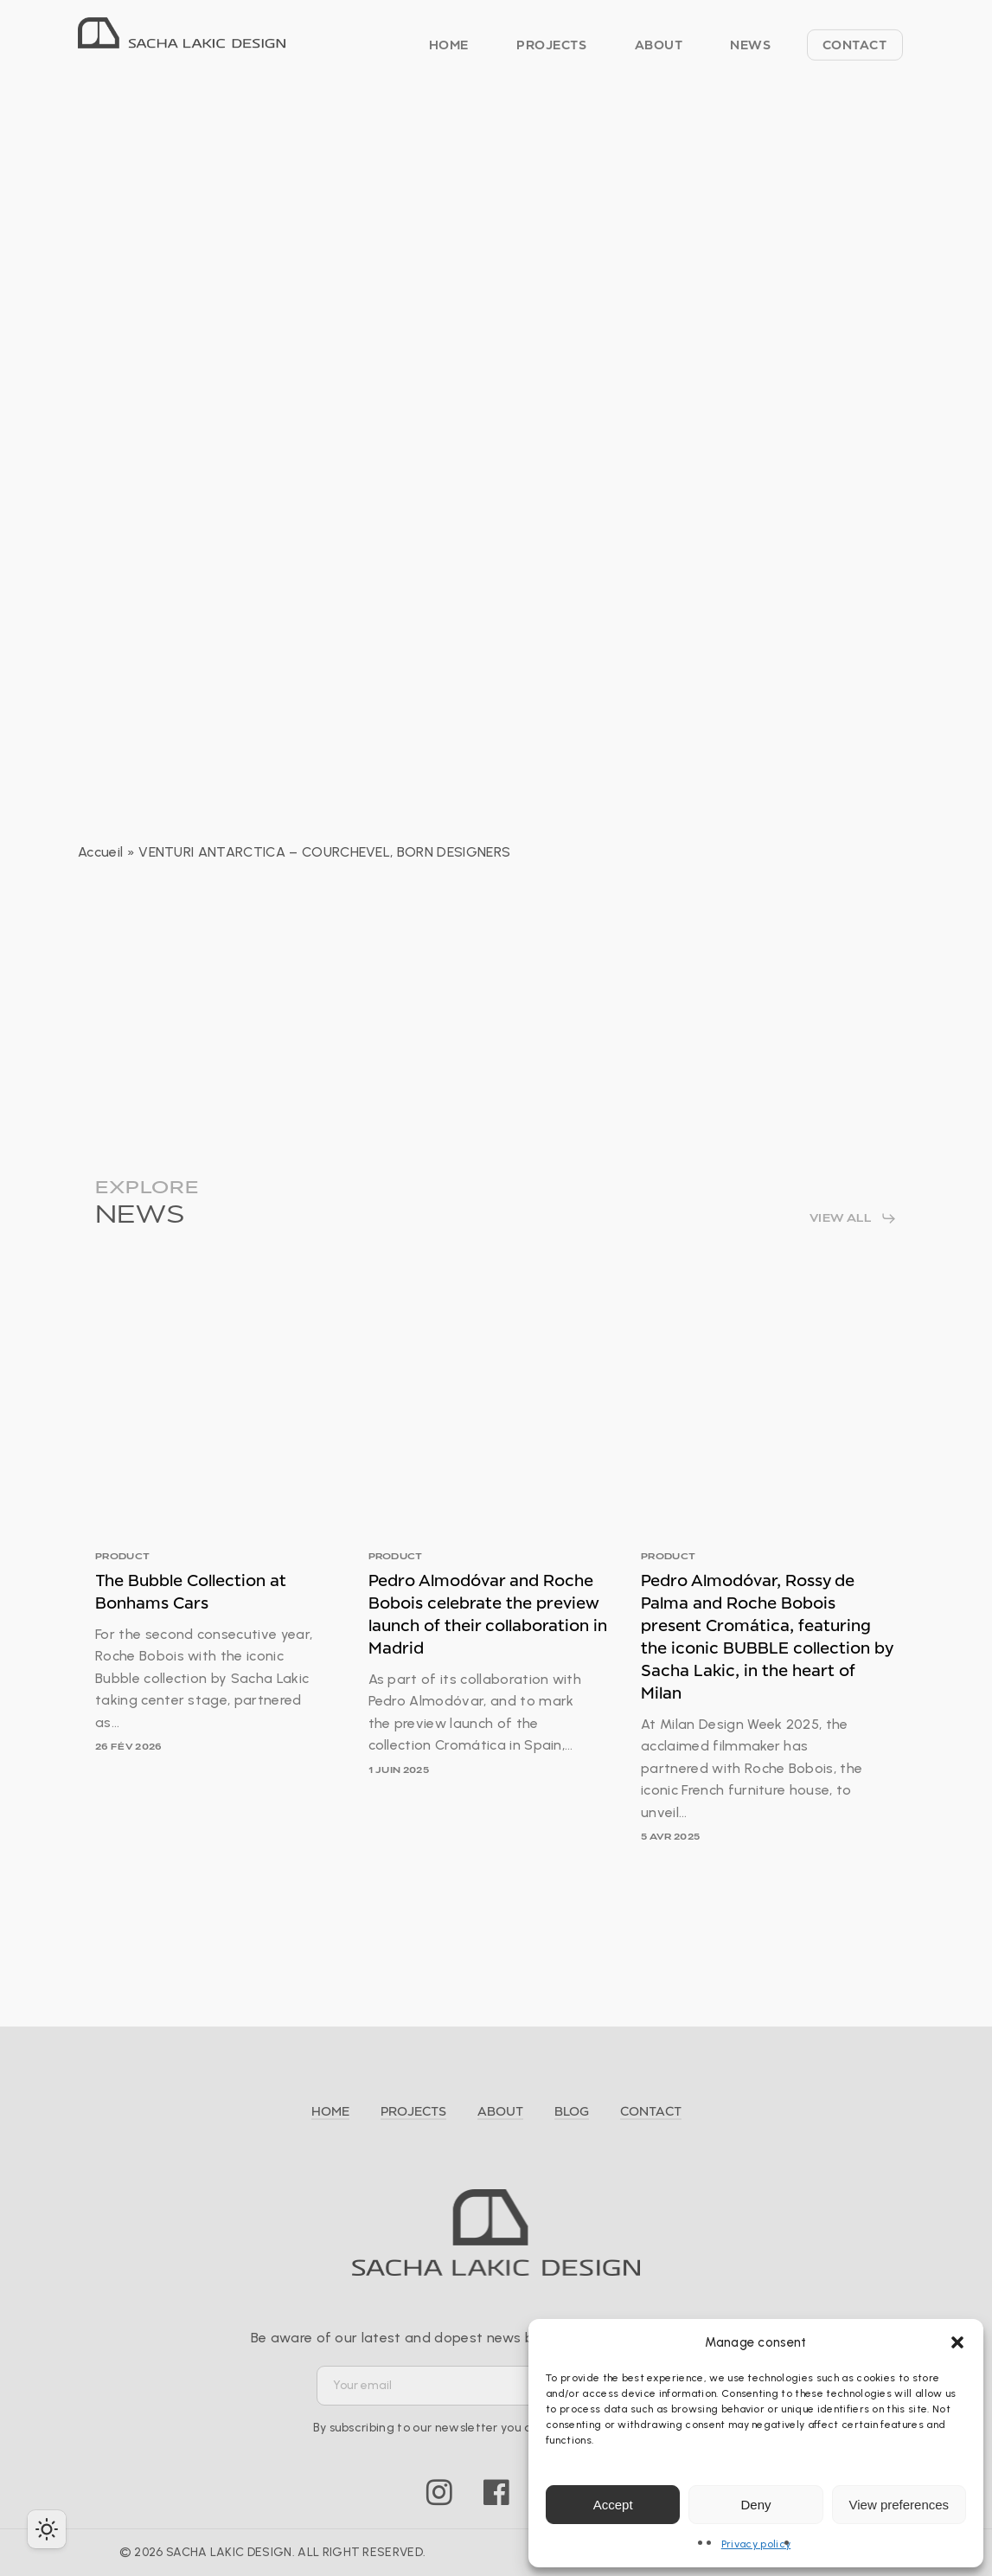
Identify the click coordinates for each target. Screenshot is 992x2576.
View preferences (899, 2504)
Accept (613, 2504)
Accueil (100, 852)
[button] (957, 2342)
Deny (755, 2504)
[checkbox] (47, 2529)
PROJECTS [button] (413, 2111)
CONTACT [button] (651, 2111)
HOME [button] (330, 2111)
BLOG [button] (571, 2111)
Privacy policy (755, 2544)
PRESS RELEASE (489, 137)
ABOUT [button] (500, 2111)
